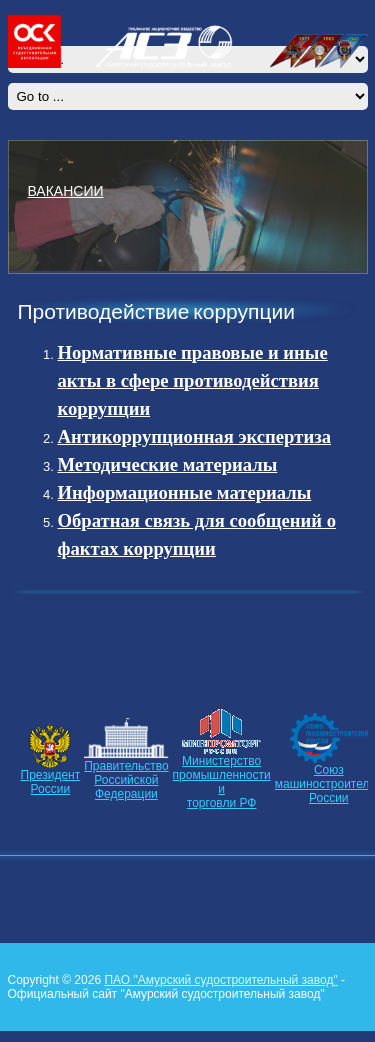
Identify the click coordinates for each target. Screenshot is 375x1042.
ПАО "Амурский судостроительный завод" (220, 980)
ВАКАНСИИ (66, 190)
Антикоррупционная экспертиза (195, 436)
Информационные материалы (185, 492)
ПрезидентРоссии (51, 782)
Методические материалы (168, 464)
